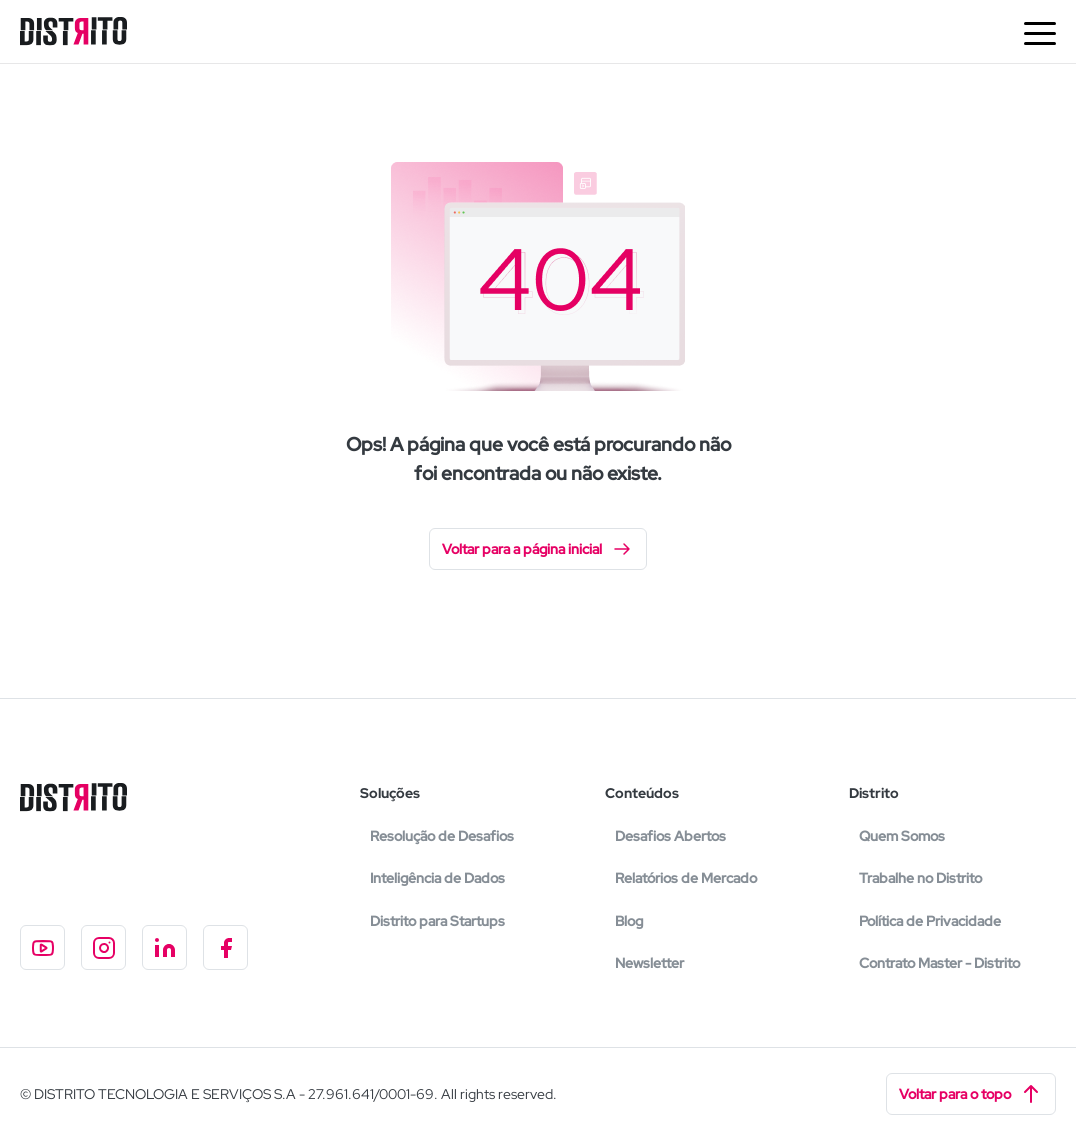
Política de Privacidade (930, 921)
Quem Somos (902, 836)
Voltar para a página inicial (538, 549)
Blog (629, 921)
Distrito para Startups (437, 921)
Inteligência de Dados (437, 878)
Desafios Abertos (670, 836)
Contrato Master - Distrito (939, 963)
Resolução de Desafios (442, 836)
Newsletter (649, 963)
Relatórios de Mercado (686, 878)
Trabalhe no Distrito (920, 878)
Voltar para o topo (971, 1094)
